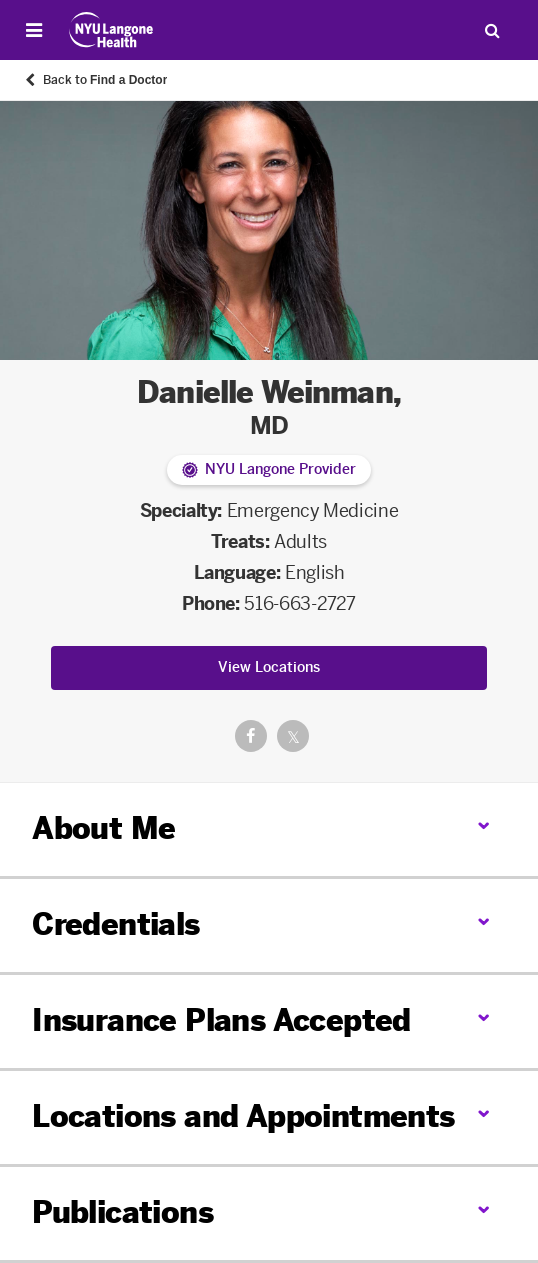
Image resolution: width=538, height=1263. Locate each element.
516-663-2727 (300, 604)
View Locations (269, 667)
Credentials (115, 925)
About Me (103, 829)
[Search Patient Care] (492, 30)
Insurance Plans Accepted (221, 1021)
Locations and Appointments (243, 1117)
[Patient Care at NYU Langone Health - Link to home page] (111, 30)
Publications (122, 1213)
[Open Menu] (34, 30)
